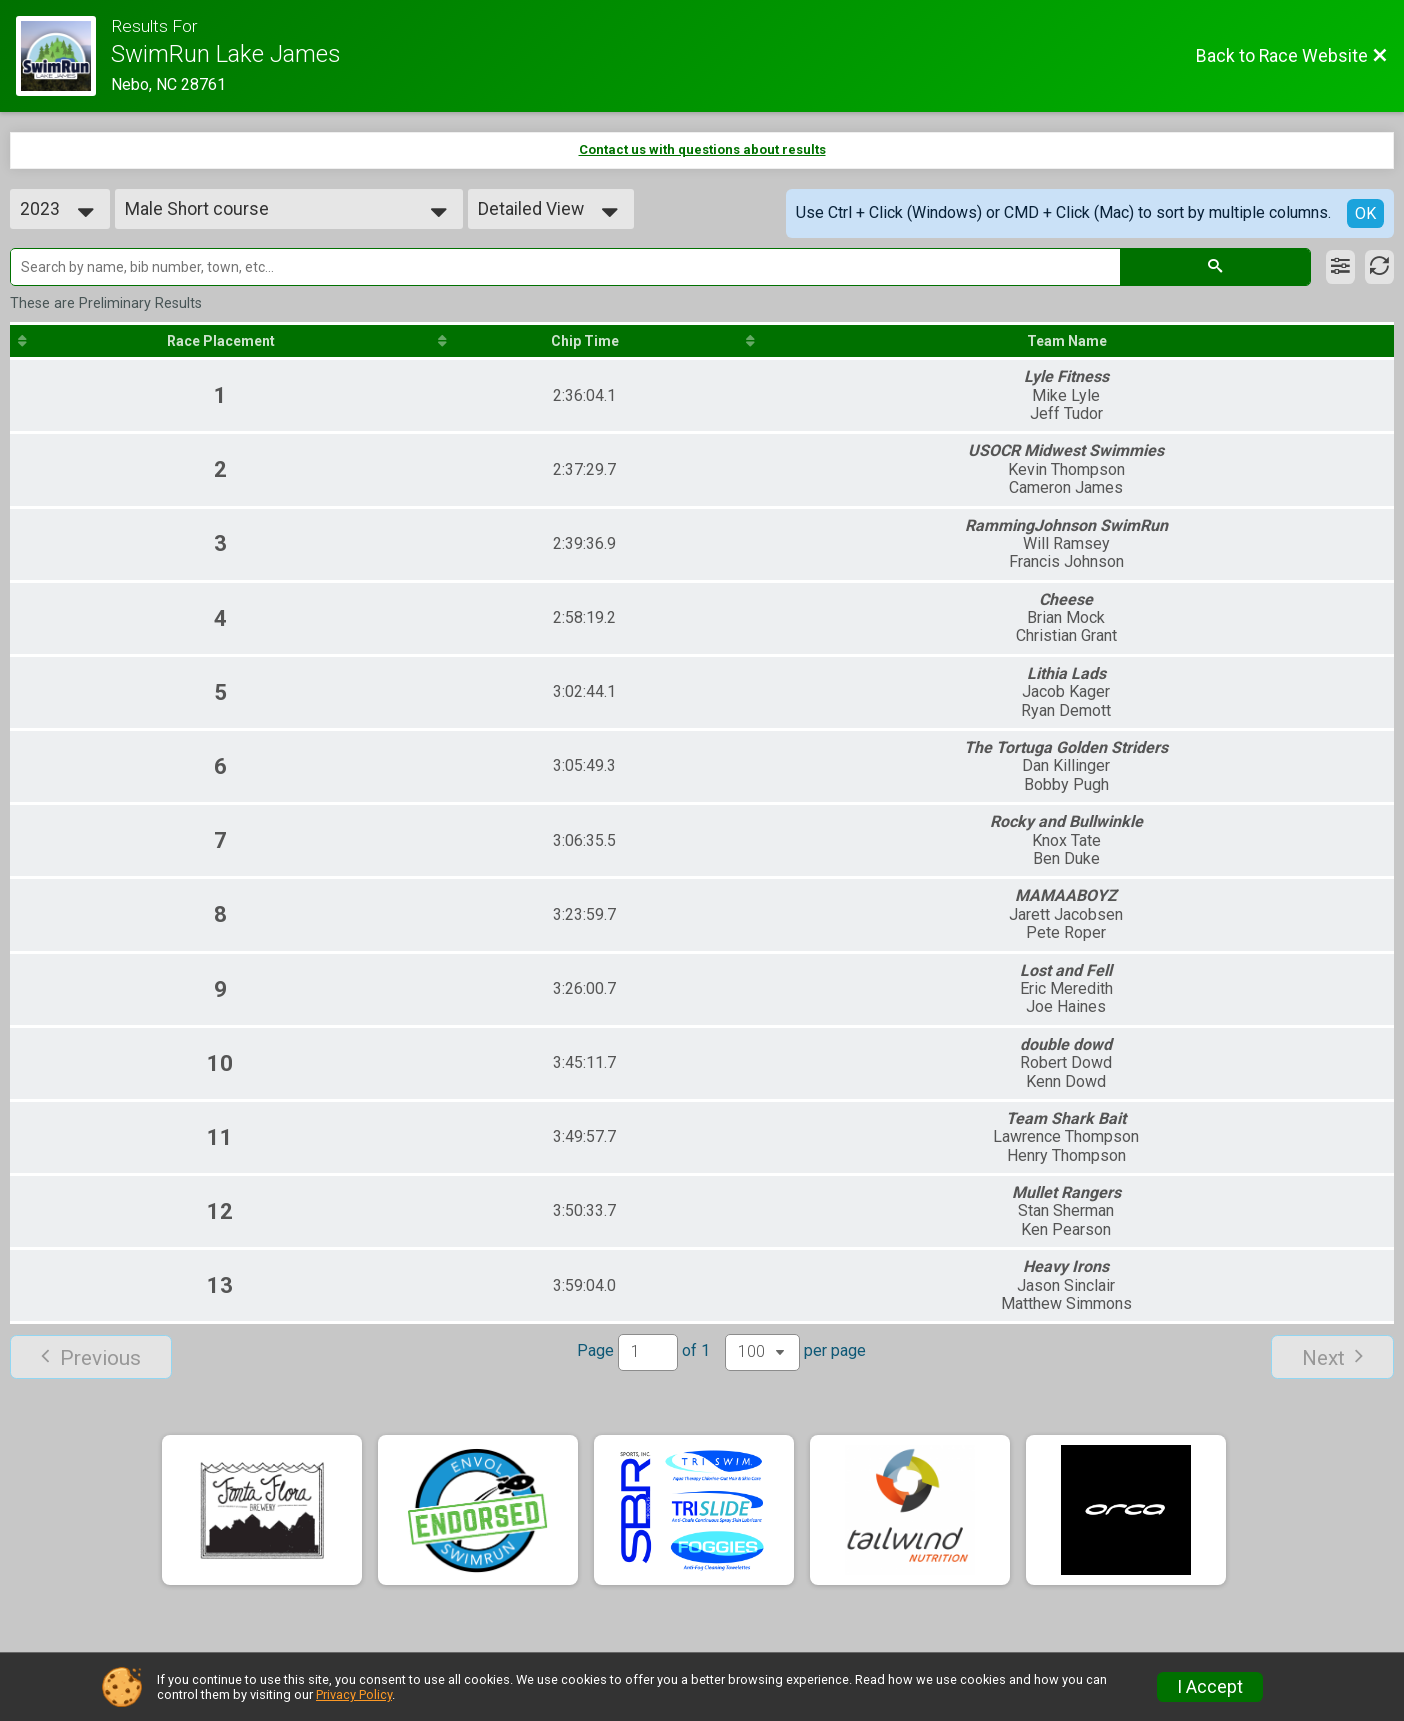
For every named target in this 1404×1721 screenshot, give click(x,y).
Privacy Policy (354, 1694)
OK (1365, 213)
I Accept (1210, 1687)
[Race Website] (63, 56)
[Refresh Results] (1379, 267)
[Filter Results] (1340, 267)
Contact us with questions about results (702, 149)
